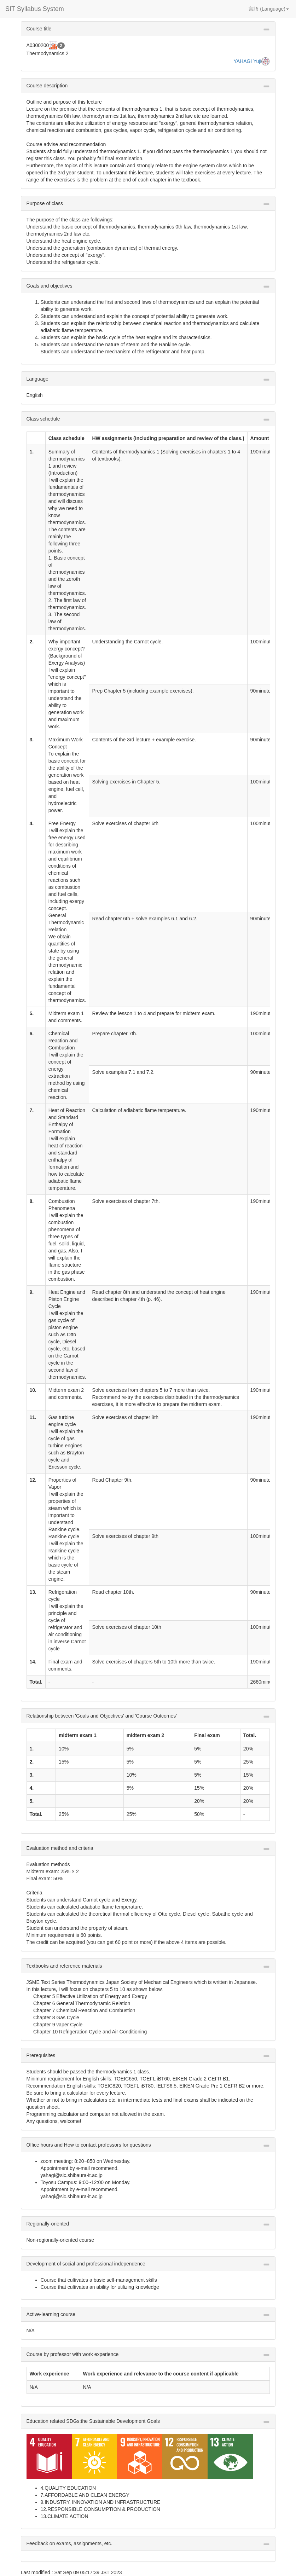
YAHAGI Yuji (247, 61)
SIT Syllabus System (34, 8)
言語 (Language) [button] (269, 9)
